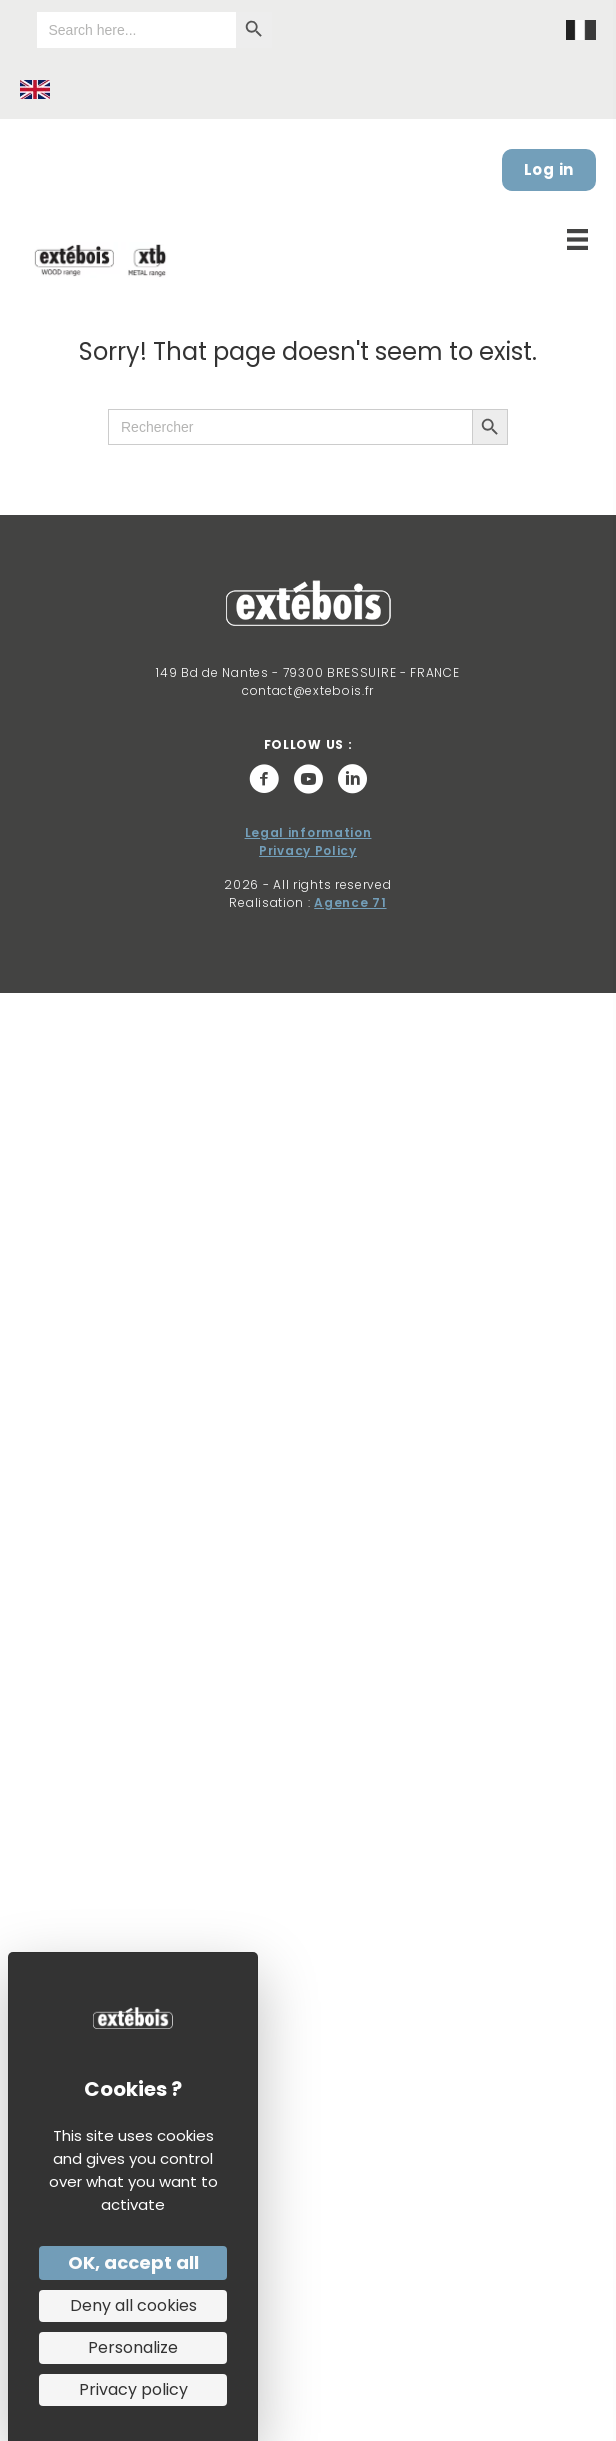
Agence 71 (350, 902)
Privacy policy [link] (133, 2389)
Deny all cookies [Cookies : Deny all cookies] (133, 2305)
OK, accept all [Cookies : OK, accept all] (133, 2262)
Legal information (308, 832)
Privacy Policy (308, 850)
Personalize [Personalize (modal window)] (133, 2347)
